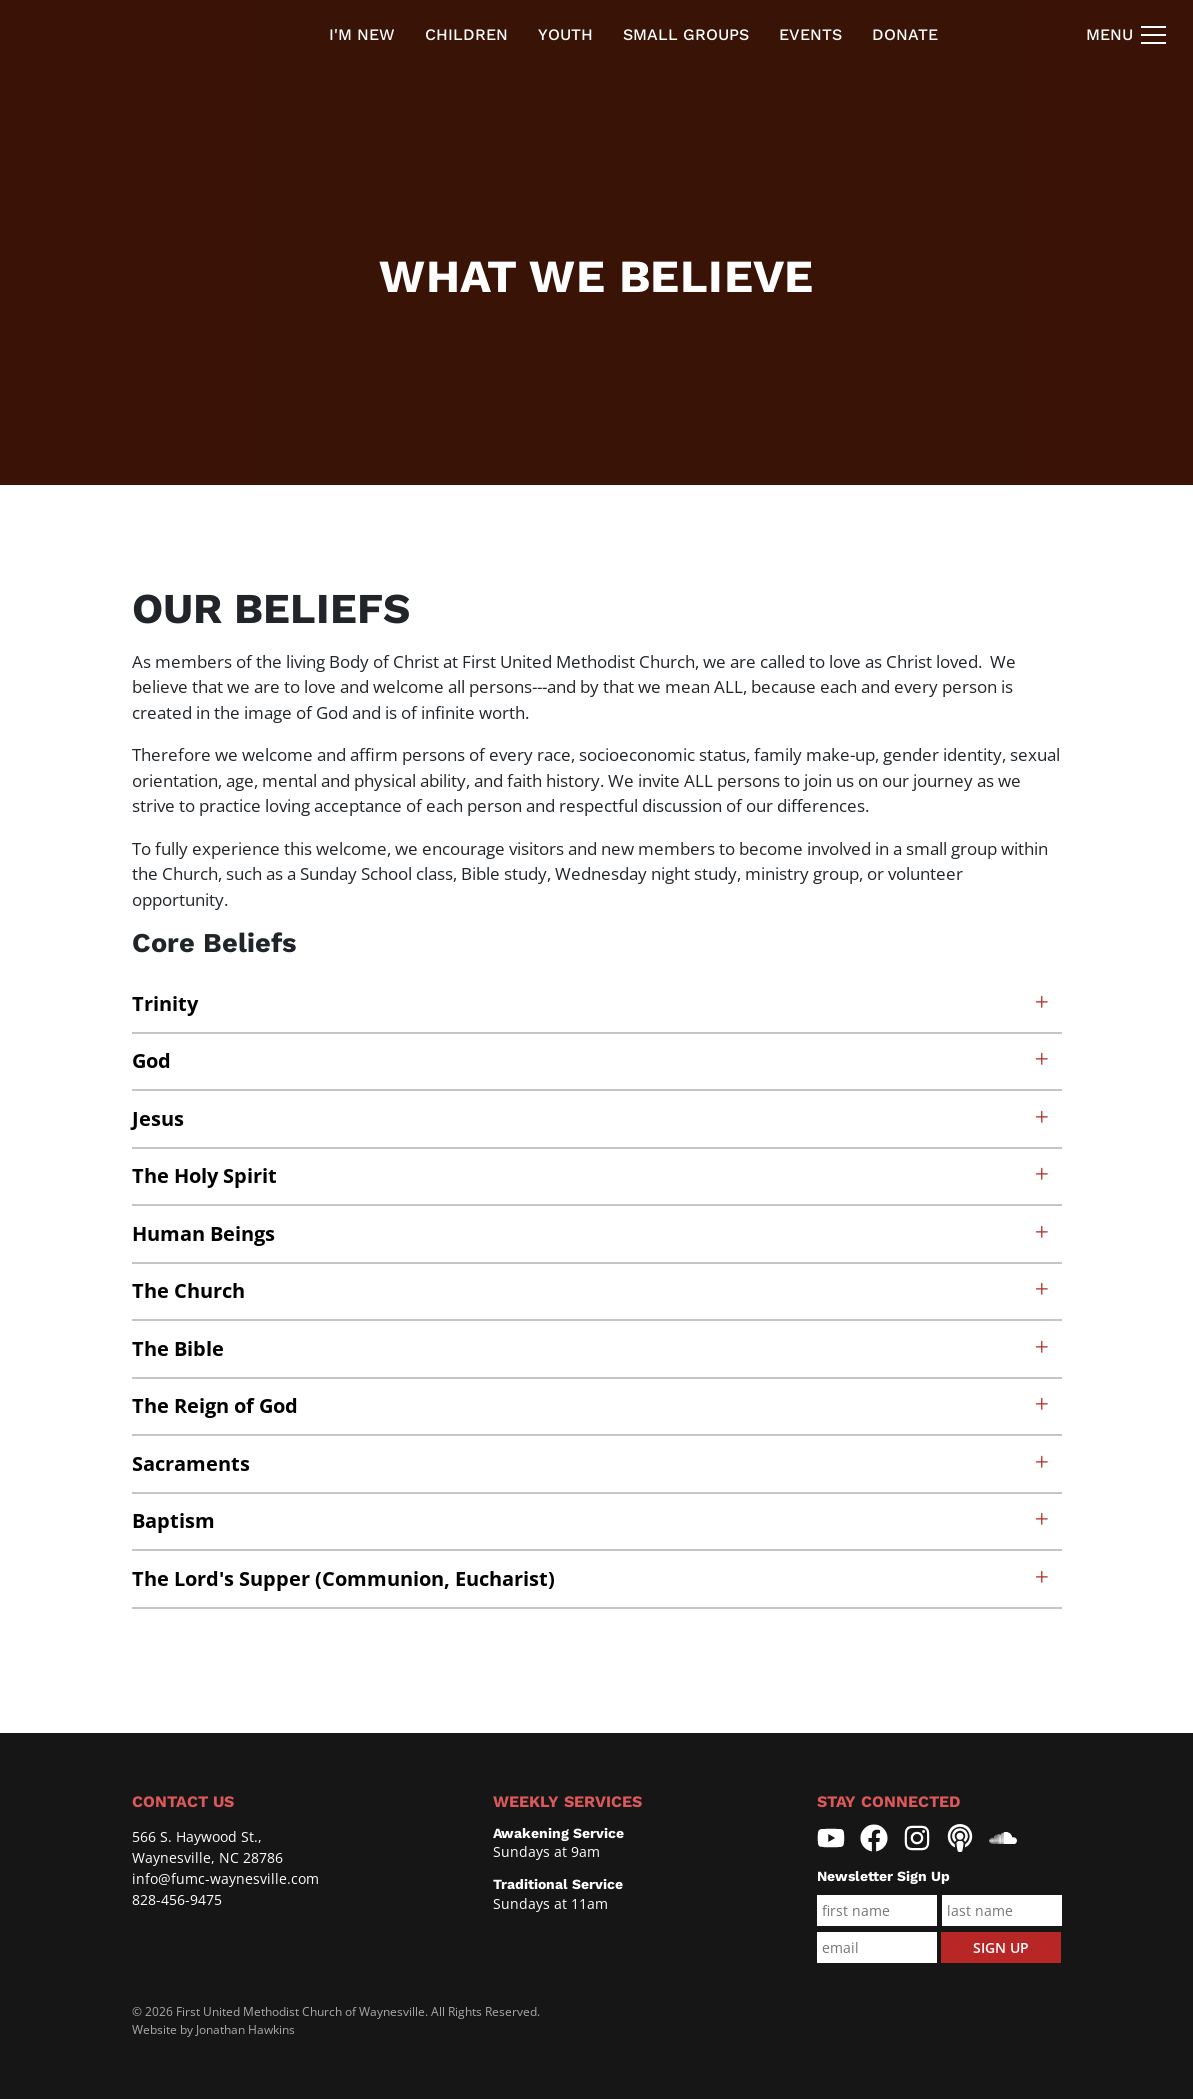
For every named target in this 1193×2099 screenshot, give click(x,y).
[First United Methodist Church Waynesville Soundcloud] (1003, 1838)
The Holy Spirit (592, 1175)
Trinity (592, 1003)
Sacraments (592, 1463)
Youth (565, 34)
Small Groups (686, 34)
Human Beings (592, 1233)
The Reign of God (592, 1405)
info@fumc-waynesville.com (225, 1878)
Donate (905, 34)
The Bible (592, 1348)
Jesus (592, 1118)
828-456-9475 (177, 1899)
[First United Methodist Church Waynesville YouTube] (831, 1838)
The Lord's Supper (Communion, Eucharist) (592, 1578)
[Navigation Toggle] (1127, 35)
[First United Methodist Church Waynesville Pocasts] (960, 1838)
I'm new (362, 34)
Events (810, 34)
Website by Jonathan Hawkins (213, 2029)
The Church (592, 1290)
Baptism (592, 1520)
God (592, 1060)
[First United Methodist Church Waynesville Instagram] (917, 1838)
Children (466, 34)
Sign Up (1001, 1947)
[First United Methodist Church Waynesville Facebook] (874, 1838)
